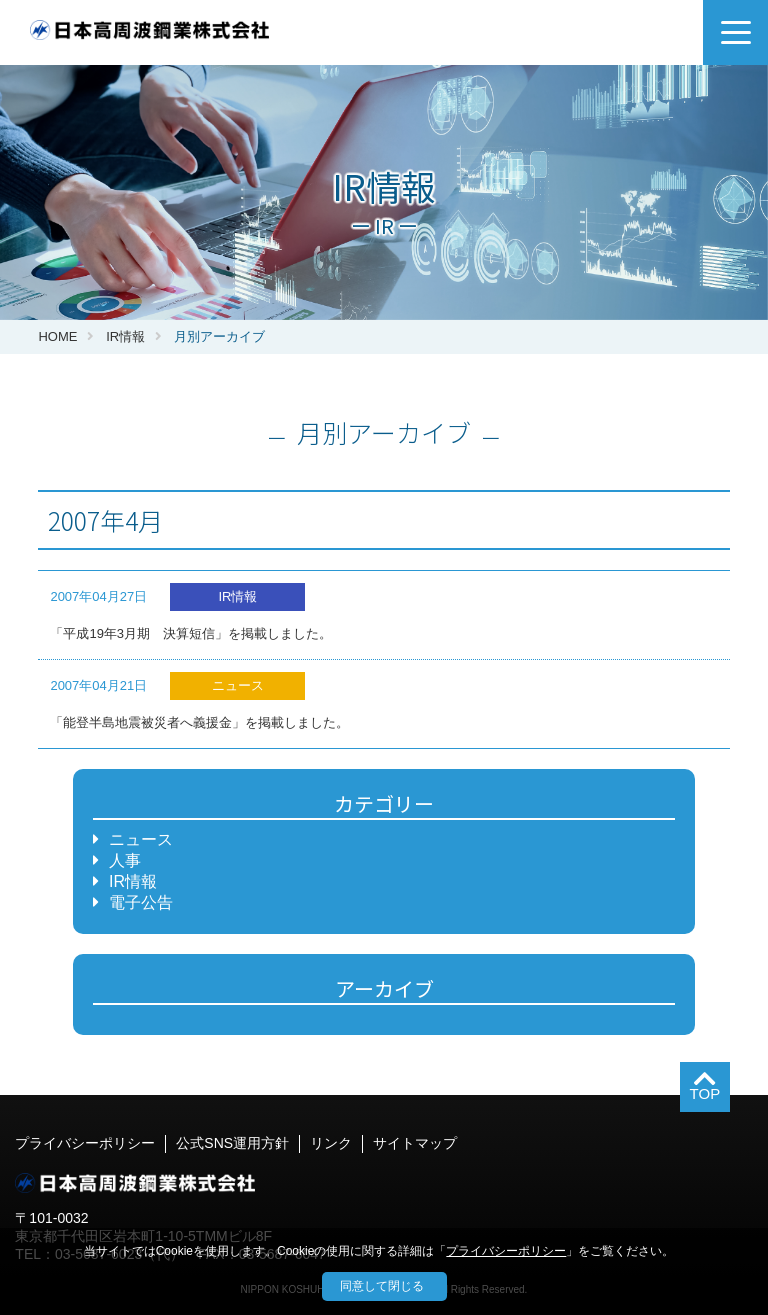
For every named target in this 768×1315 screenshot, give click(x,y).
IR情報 (125, 336)
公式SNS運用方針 (232, 1143)
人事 (125, 860)
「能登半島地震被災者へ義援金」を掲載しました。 (199, 722)
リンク (331, 1143)
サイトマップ (415, 1143)
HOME (57, 336)
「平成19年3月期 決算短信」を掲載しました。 (191, 633)
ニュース (141, 839)
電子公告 (141, 902)
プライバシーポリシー (85, 1143)
